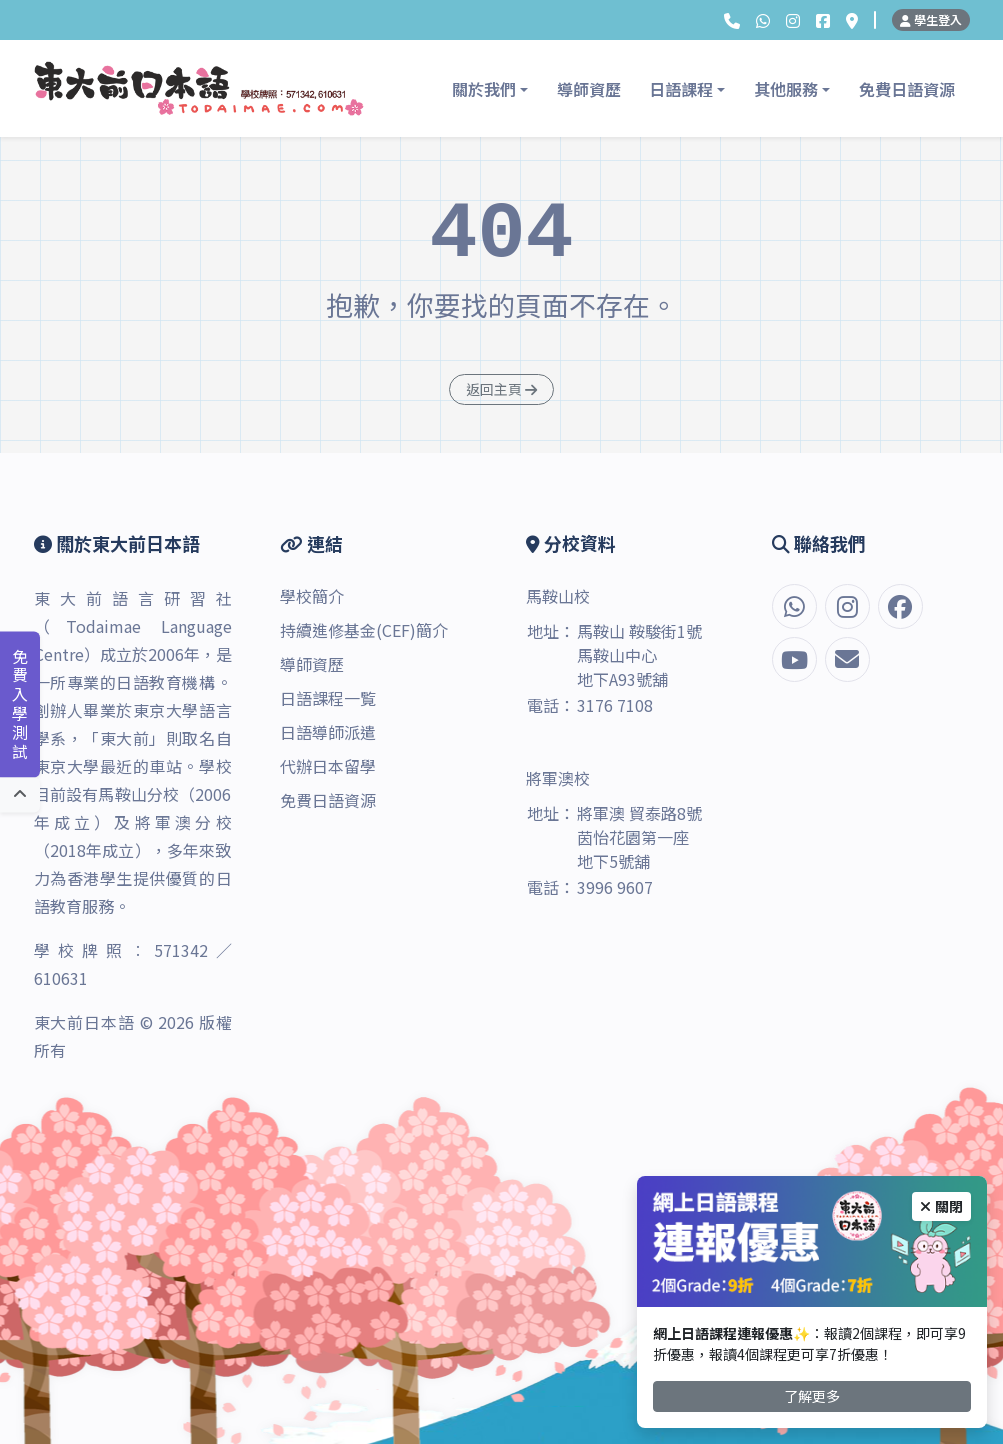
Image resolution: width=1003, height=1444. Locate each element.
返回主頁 (501, 389)
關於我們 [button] (484, 89)
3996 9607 (615, 887)
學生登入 (931, 19)
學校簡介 (312, 596)
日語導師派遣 (328, 732)
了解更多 (812, 1396)
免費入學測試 (20, 705)
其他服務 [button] (786, 89)
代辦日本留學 (328, 766)
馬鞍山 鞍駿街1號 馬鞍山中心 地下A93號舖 (639, 655)
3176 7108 (615, 705)
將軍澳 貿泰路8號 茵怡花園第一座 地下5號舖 (639, 837)
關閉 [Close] (941, 1206)
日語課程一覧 (328, 698)
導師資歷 (589, 89)
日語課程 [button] (681, 89)
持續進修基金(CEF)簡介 (364, 630)
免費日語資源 (907, 89)
